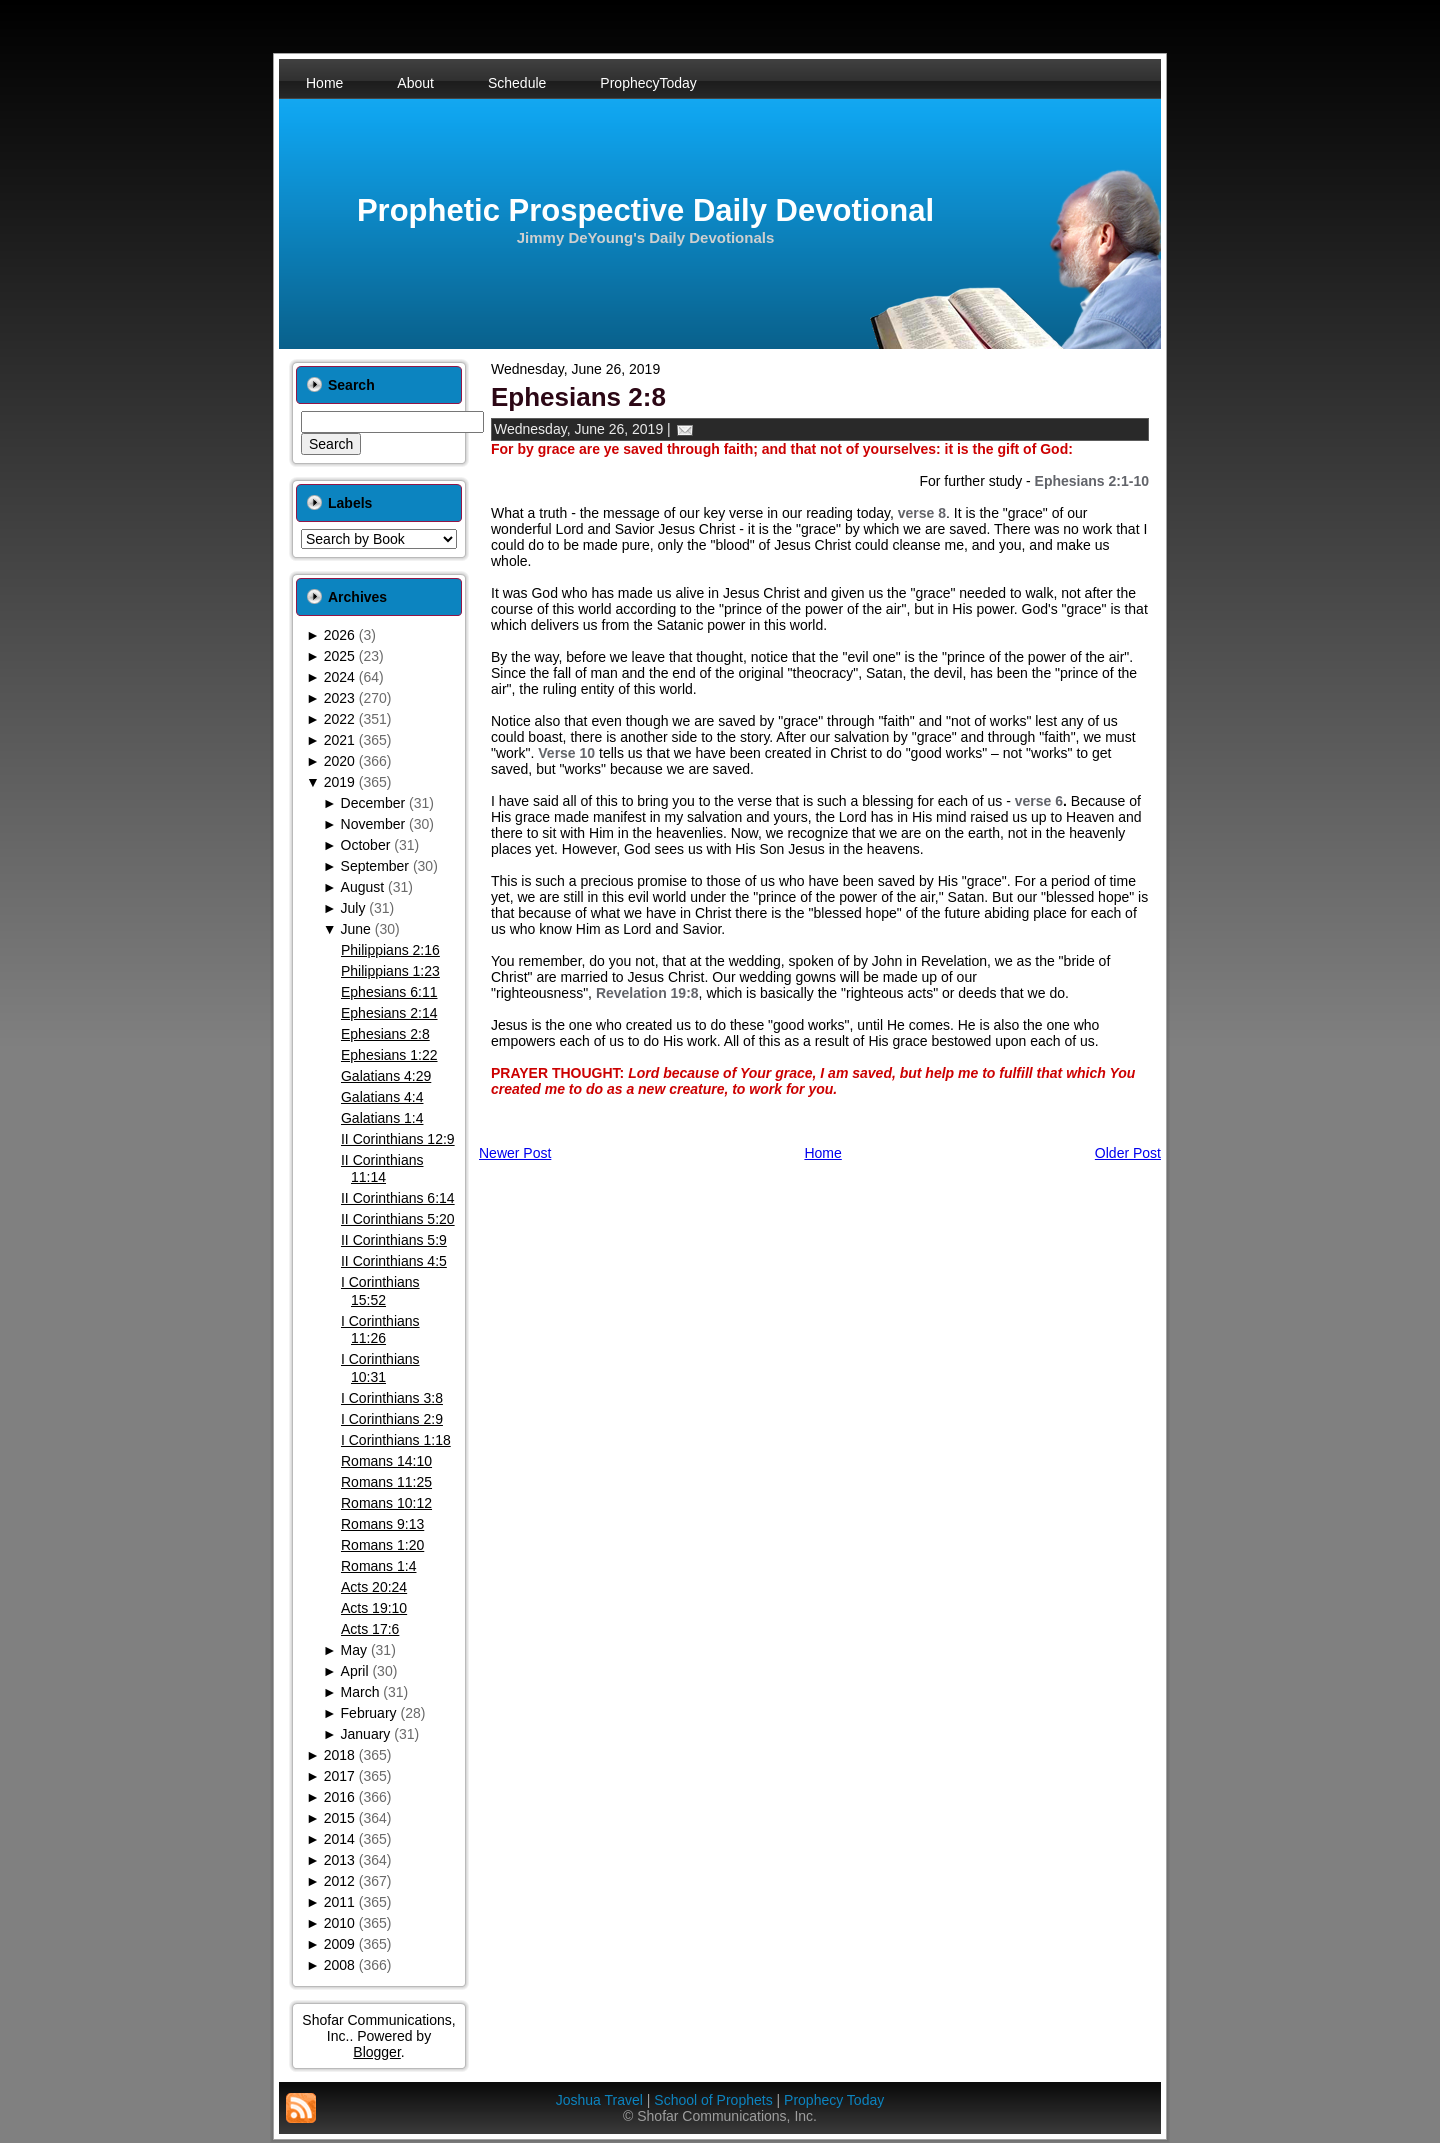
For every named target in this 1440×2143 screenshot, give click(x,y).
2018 (339, 1755)
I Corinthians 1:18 (396, 1440)
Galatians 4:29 (386, 1076)
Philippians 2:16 (390, 950)
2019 (339, 782)
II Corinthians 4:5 (394, 1261)
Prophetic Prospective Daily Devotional (645, 210)
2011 (339, 1902)
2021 (339, 740)
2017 (339, 1776)
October (366, 845)
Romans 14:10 (386, 1461)
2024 (339, 677)
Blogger (376, 2052)
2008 (339, 1965)
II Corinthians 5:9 (394, 1240)
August (363, 887)
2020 (339, 761)
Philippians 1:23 (390, 971)
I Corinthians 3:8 (392, 1398)
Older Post (1128, 1153)
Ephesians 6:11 (389, 992)
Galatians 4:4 (382, 1097)
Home (822, 1153)
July (353, 908)
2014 (339, 1839)
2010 (339, 1923)
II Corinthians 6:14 (398, 1198)
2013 (339, 1860)
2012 (339, 1881)
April (355, 1671)
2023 (339, 698)
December (373, 803)
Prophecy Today (834, 2100)
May (354, 1650)
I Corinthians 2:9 (392, 1419)
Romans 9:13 (382, 1524)
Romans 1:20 (382, 1545)
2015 (339, 1818)
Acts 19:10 (374, 1608)
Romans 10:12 (386, 1503)
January (366, 1734)
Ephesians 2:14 (389, 1013)
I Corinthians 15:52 (380, 1291)
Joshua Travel (599, 2100)
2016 (339, 1797)
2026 (339, 635)
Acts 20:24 (374, 1587)
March (360, 1692)
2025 (339, 656)
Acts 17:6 (370, 1629)
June (356, 929)
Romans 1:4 (378, 1566)
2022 (339, 719)
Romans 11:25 (386, 1482)
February (369, 1713)
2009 (339, 1944)
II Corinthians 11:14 (382, 1169)
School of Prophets (713, 2100)
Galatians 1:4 (382, 1118)
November (373, 824)
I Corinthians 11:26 (380, 1330)
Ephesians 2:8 (385, 1034)
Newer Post (515, 1153)
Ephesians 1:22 (389, 1055)
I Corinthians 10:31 (380, 1368)
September (375, 866)
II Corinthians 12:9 (398, 1139)
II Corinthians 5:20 (398, 1219)
